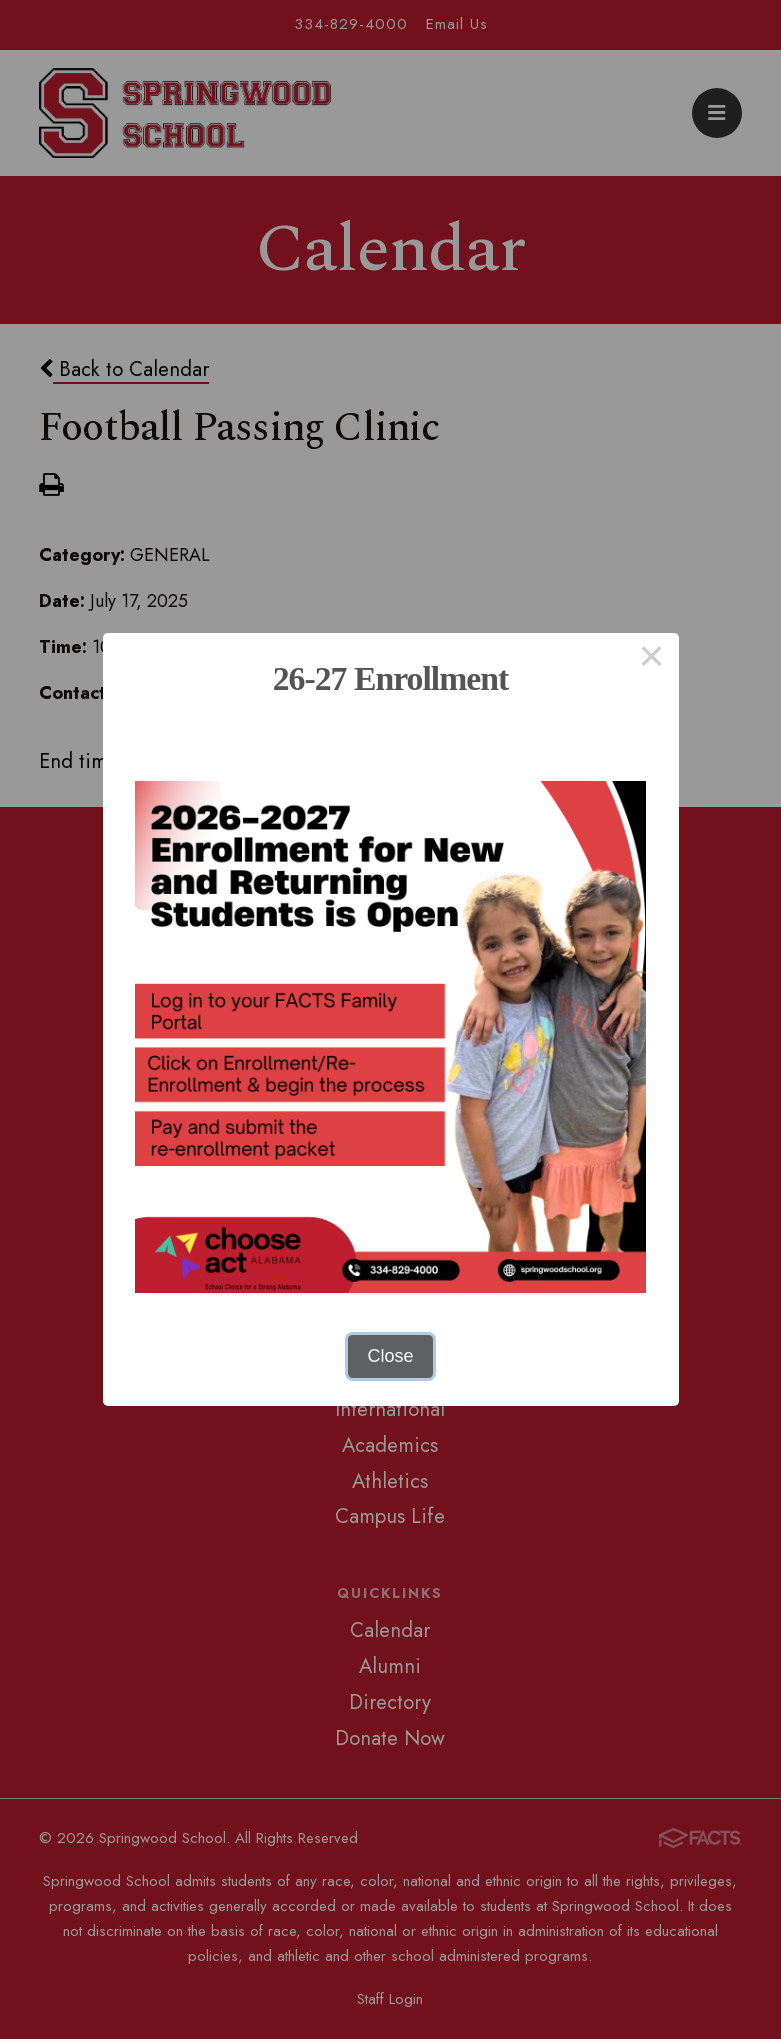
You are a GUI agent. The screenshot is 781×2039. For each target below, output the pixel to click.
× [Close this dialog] (651, 660)
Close (390, 1356)
